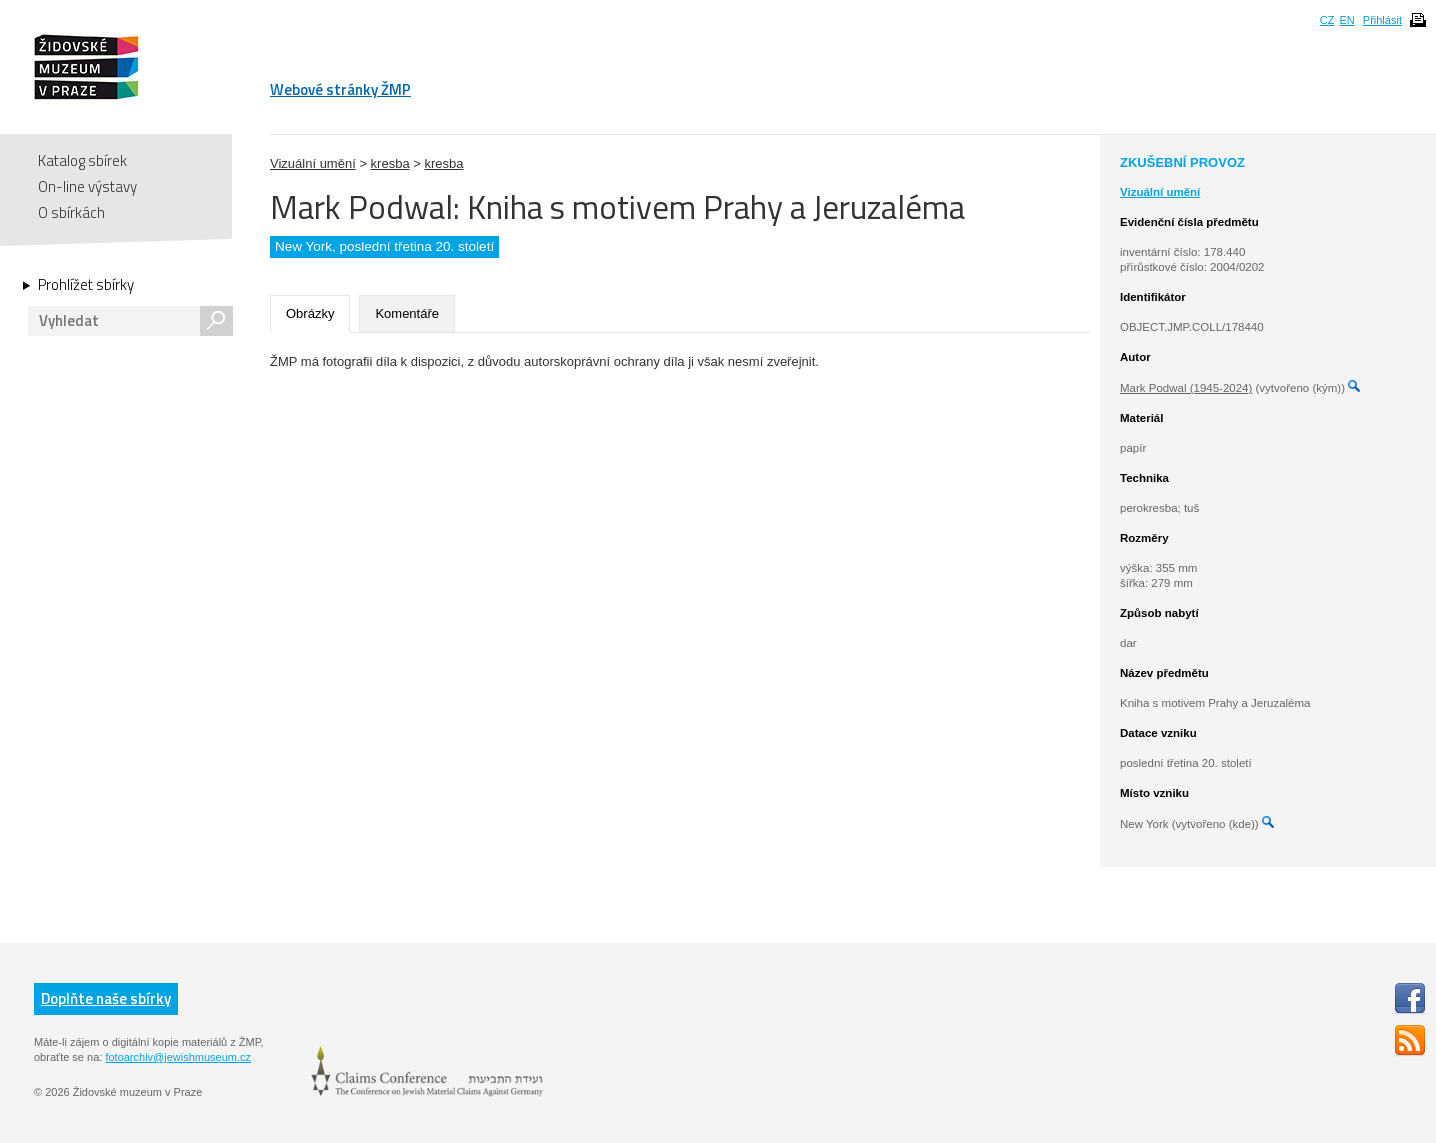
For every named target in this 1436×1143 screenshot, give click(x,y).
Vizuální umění (313, 163)
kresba (390, 163)
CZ (1327, 20)
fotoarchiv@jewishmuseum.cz (178, 1057)
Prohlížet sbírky (86, 285)
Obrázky (310, 313)
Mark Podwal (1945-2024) (1186, 388)
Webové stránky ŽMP (340, 89)
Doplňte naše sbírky (106, 998)
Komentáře (407, 313)
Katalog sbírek (82, 160)
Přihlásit (1382, 20)
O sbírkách (71, 212)
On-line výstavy (87, 186)
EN (1346, 20)
